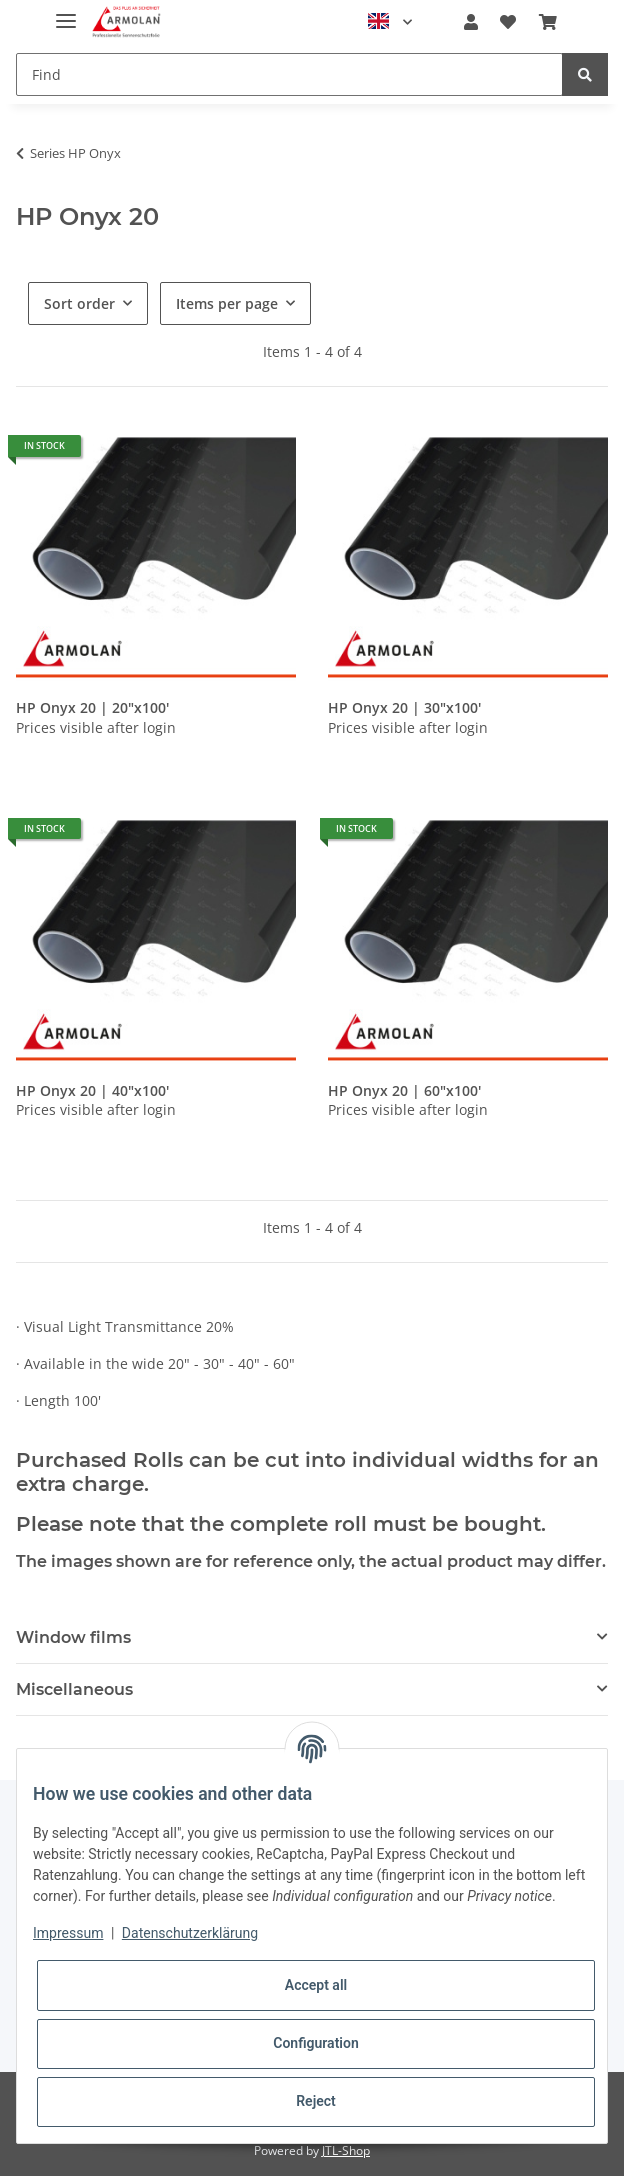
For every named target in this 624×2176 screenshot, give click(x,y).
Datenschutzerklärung (190, 1933)
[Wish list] (508, 22)
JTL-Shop (346, 2150)
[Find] (289, 74)
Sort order (79, 303)
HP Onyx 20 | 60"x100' (404, 1091)
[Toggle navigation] (66, 12)
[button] (471, 22)
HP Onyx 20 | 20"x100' (92, 708)
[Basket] (548, 22)
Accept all (316, 1985)
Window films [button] (73, 1637)
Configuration (315, 2043)
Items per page (227, 303)
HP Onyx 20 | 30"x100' (404, 708)
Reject (316, 2101)
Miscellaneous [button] (74, 1689)
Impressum (68, 1933)
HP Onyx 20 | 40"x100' (92, 1091)
